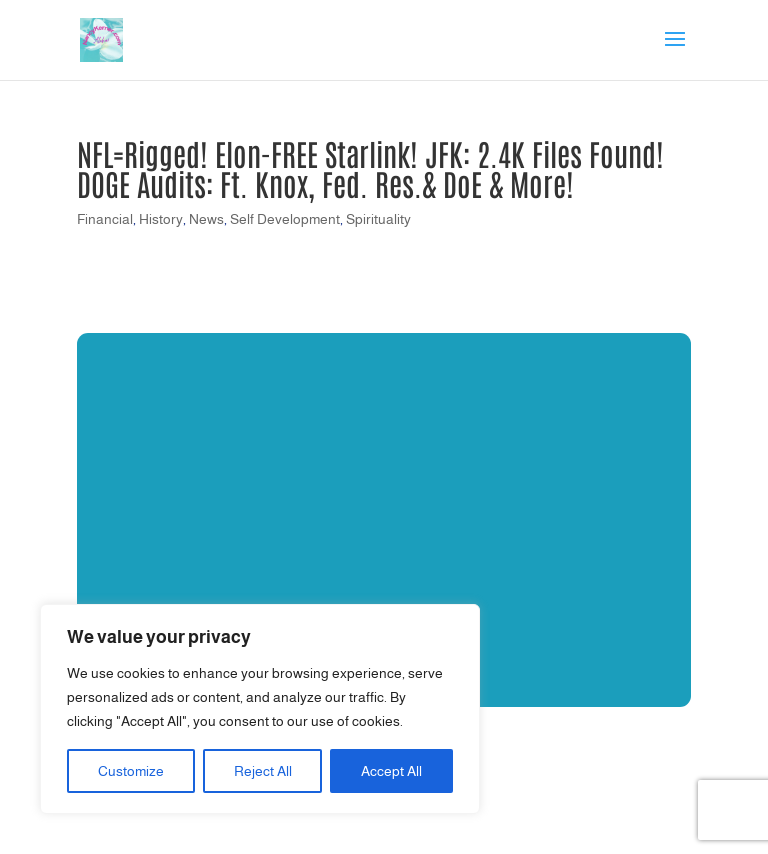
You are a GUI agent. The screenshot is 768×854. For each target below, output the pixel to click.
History (161, 219)
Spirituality (378, 219)
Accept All (391, 771)
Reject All (263, 771)
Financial (105, 219)
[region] (260, 709)
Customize (131, 771)
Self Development (285, 219)
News (206, 219)
